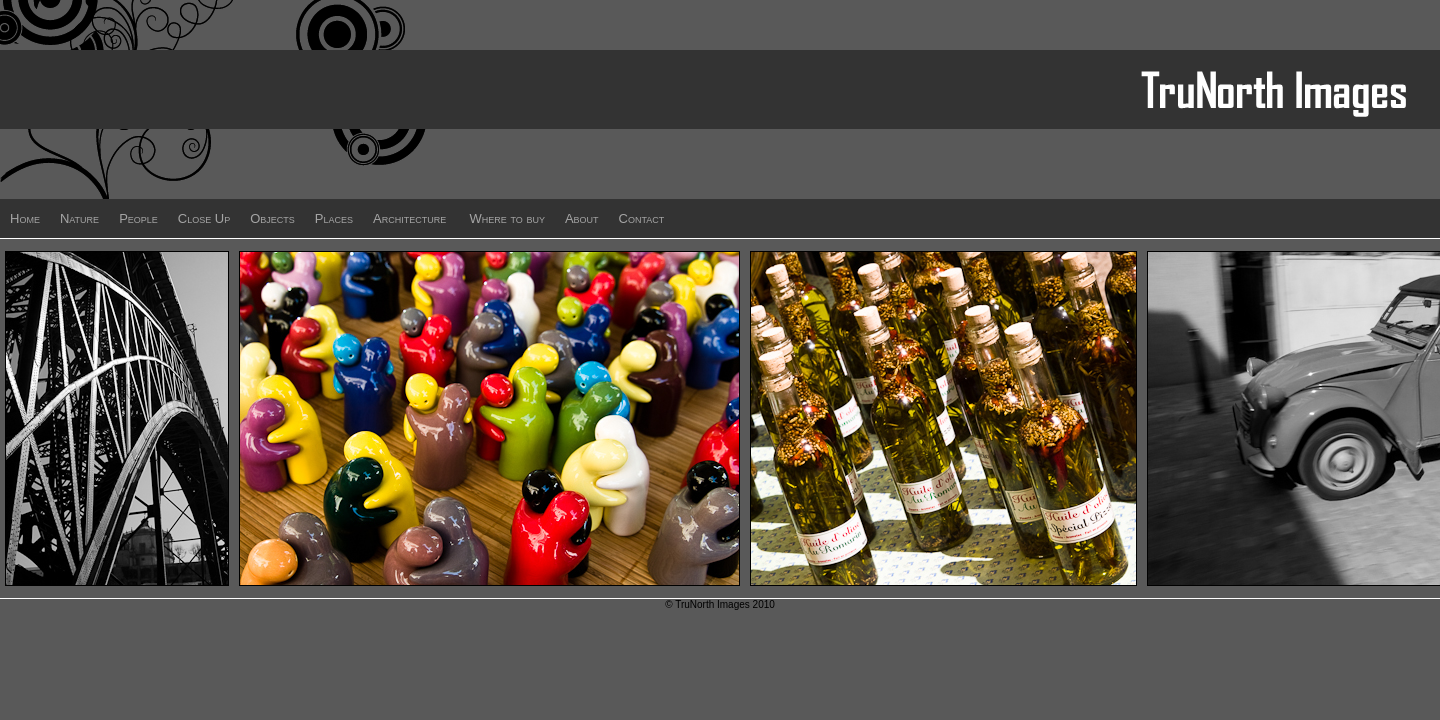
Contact (642, 218)
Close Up (204, 218)
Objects (272, 218)
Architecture (409, 218)
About (582, 218)
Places (334, 218)
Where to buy (507, 218)
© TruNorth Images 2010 (720, 604)
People (138, 218)
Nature (79, 218)
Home (25, 218)
